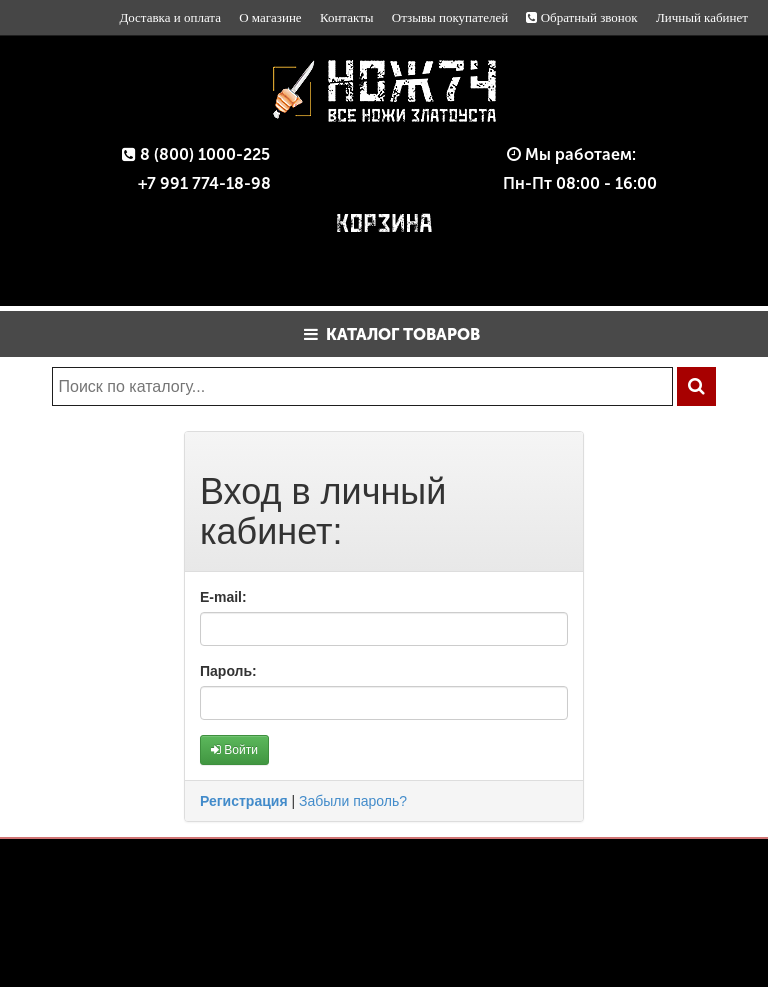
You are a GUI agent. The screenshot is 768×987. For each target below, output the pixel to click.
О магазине (270, 17)
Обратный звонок (581, 17)
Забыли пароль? (353, 801)
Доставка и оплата (170, 17)
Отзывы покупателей (450, 17)
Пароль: (228, 671)
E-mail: (223, 597)
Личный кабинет (702, 17)
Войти (234, 750)
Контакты (347, 17)
